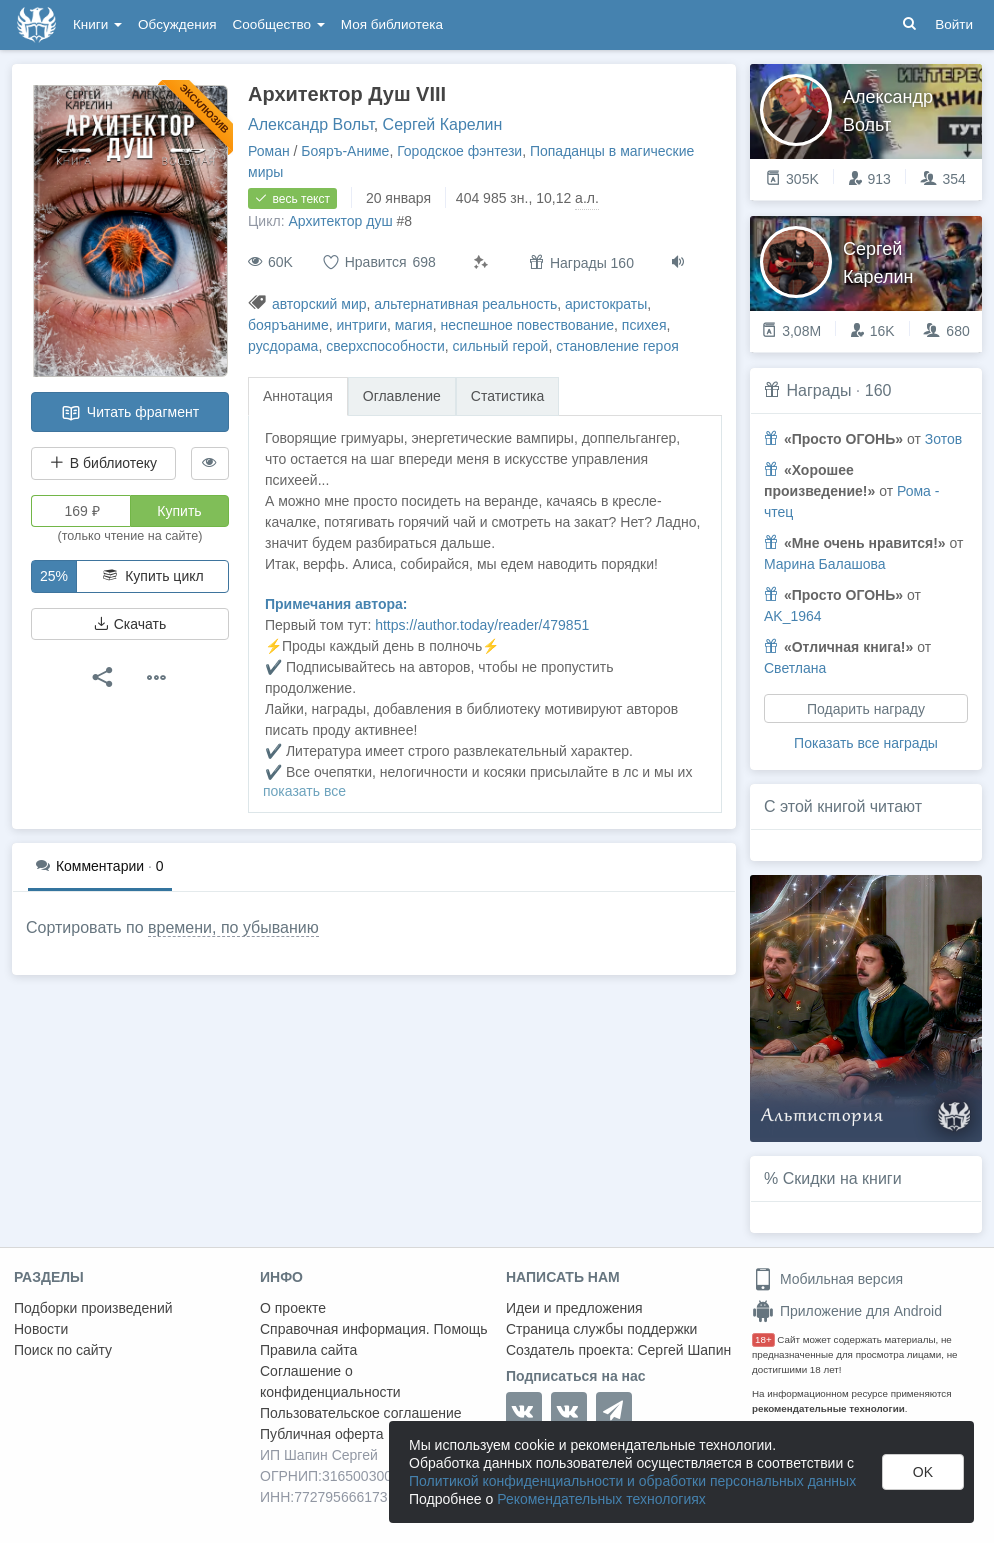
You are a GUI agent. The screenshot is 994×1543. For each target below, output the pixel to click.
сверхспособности (385, 346)
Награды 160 (581, 262)
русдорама (283, 346)
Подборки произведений (93, 1308)
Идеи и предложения (574, 1308)
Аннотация (298, 396)
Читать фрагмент (130, 413)
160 (878, 390)
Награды (818, 390)
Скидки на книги (842, 1178)
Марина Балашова (825, 564)
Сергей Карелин (443, 124)
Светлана (795, 668)
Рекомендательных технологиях (601, 1499)
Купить (179, 511)
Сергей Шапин (684, 1350)
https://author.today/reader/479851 (482, 625)
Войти (954, 24)
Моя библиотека (392, 24)
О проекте (293, 1308)
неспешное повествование (527, 325)
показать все (304, 791)
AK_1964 (793, 616)
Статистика (508, 396)
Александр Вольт (311, 124)
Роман (269, 151)
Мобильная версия (827, 1279)
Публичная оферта (322, 1434)
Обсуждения (177, 24)
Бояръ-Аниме (345, 151)
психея (644, 325)
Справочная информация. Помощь (374, 1329)
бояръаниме (288, 325)
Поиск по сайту (63, 1350)
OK (923, 1472)
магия (414, 325)
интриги (361, 325)
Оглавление (402, 396)
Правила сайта (308, 1350)
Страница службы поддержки (601, 1329)
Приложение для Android (847, 1311)
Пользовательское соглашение (361, 1413)
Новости (41, 1329)
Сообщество (279, 24)
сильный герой (501, 346)
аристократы (606, 304)
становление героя (617, 346)
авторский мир (319, 304)
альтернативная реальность (465, 304)
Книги (97, 24)
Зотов (943, 439)
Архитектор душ (340, 221)
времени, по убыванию (233, 927)
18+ (763, 1339)
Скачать (130, 624)
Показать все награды (866, 743)
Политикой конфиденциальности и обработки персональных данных (632, 1481)
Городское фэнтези (459, 151)
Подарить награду (866, 709)
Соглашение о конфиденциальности (330, 1381)
